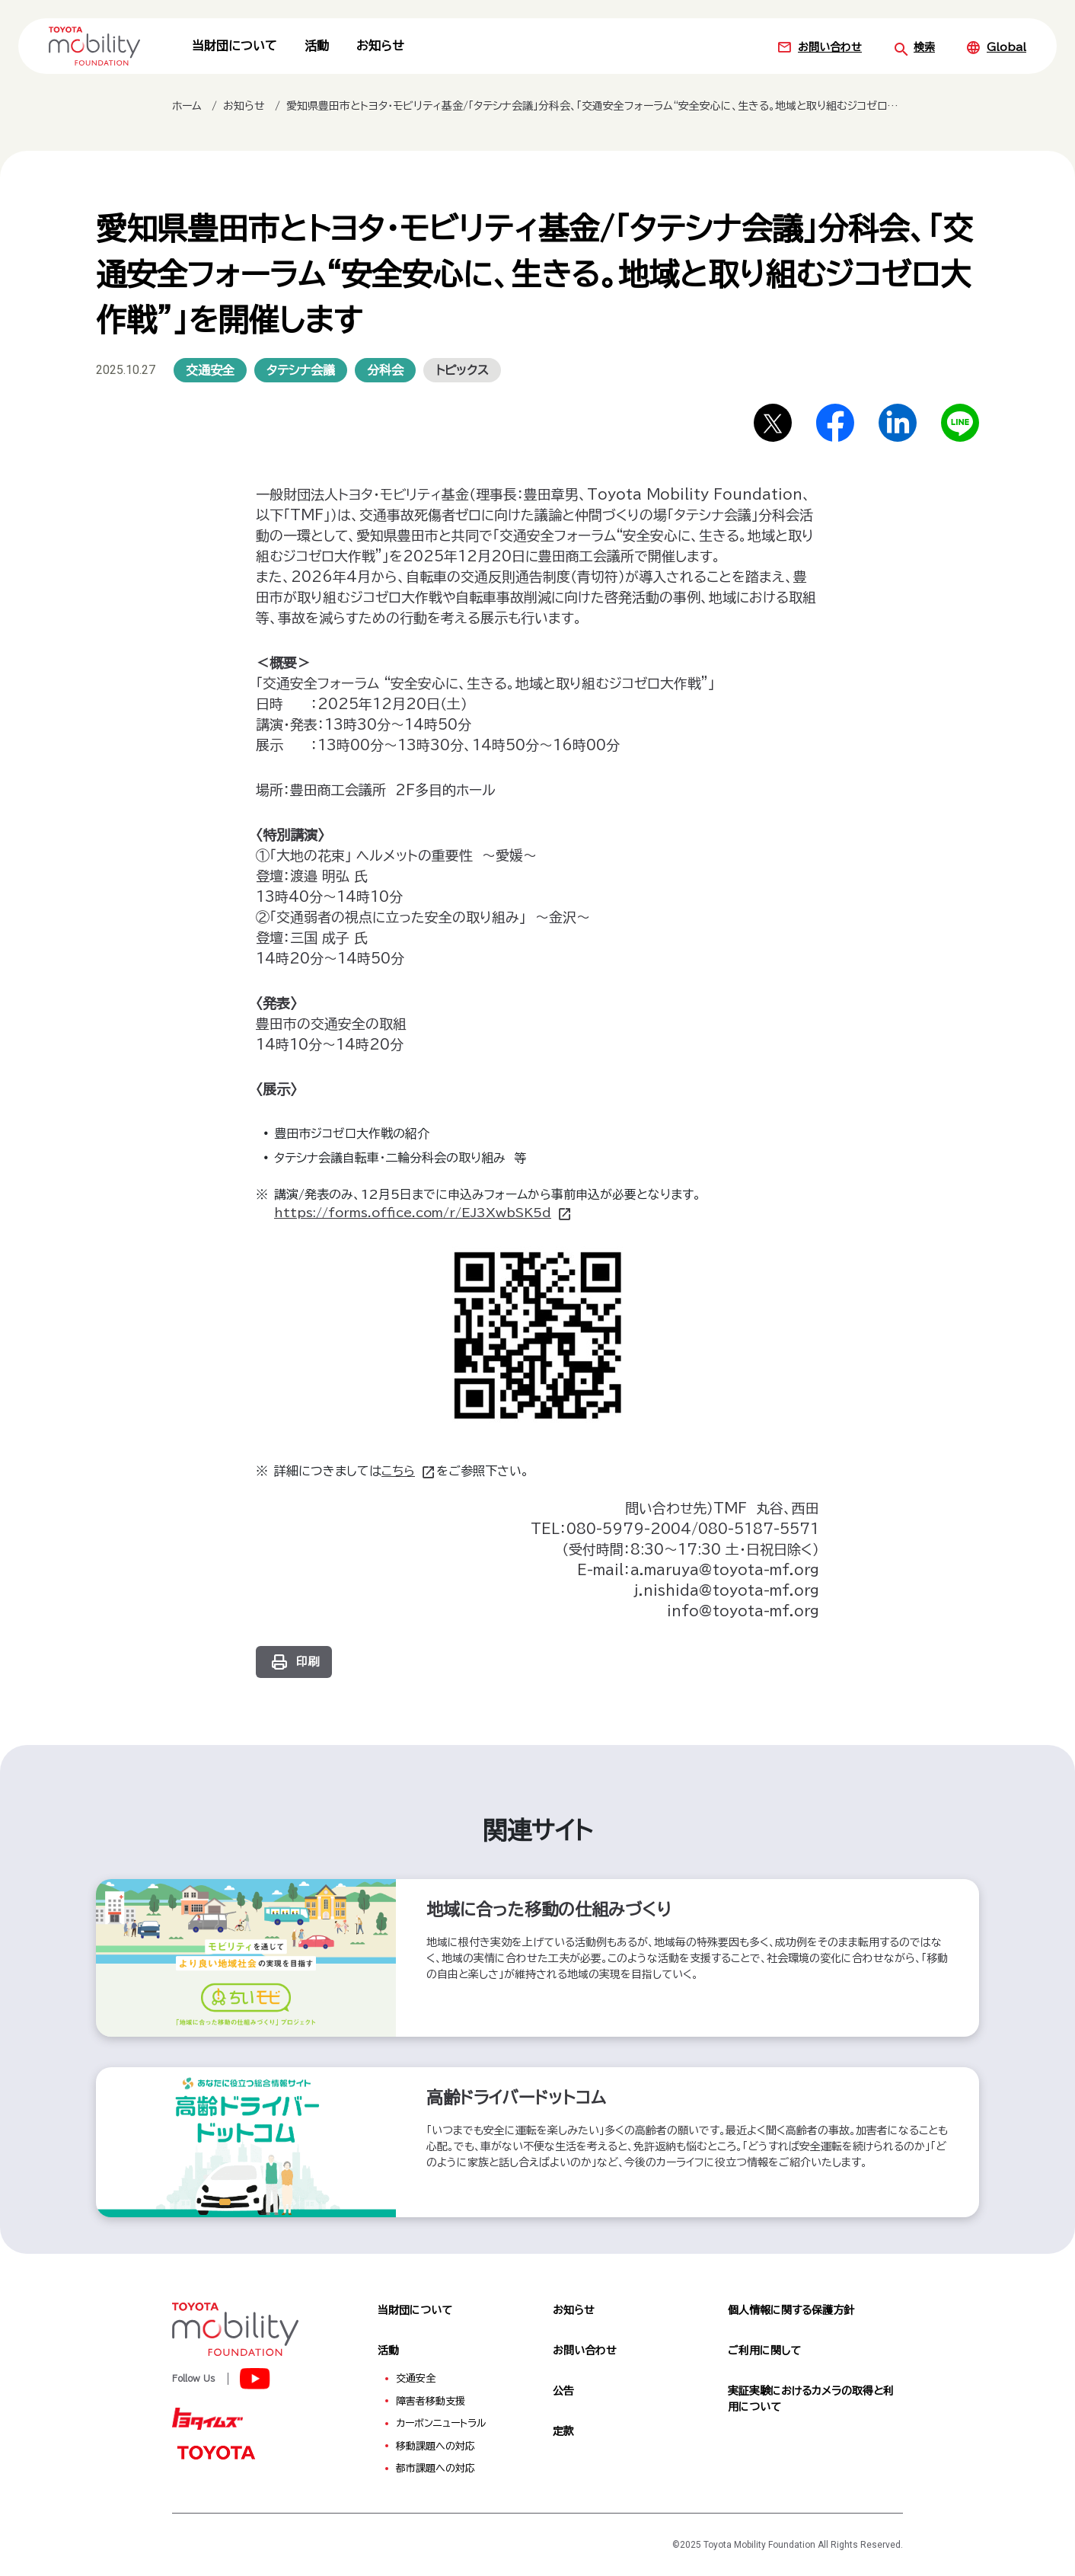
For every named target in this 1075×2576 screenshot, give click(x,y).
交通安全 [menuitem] (415, 2378)
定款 (563, 2431)
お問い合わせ (819, 47)
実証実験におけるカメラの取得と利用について (811, 2399)
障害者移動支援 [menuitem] (430, 2401)
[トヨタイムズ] (207, 2417)
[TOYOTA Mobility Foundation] (94, 46)
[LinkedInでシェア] (898, 423)
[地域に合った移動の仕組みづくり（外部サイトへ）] (537, 1958)
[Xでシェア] (773, 423)
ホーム (187, 106)
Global (995, 47)
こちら (408, 1471)
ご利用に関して (764, 2350)
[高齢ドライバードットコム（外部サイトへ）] (537, 2142)
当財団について (234, 46)
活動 (317, 46)
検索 (913, 47)
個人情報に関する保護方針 (791, 2310)
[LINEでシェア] (960, 423)
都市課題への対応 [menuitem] (435, 2468)
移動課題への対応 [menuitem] (435, 2446)
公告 (563, 2391)
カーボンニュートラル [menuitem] (441, 2423)
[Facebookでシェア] (835, 423)
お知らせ (380, 46)
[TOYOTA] (215, 2452)
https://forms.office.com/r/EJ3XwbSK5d (423, 1213)
